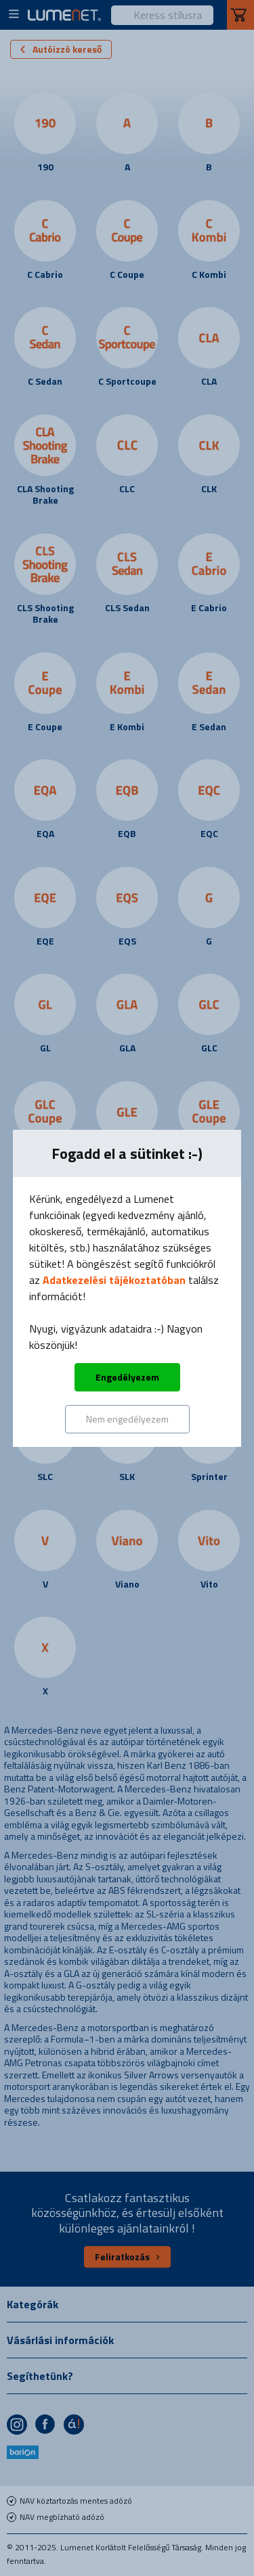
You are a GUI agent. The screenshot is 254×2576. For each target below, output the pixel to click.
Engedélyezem (127, 1377)
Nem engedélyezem (127, 1419)
